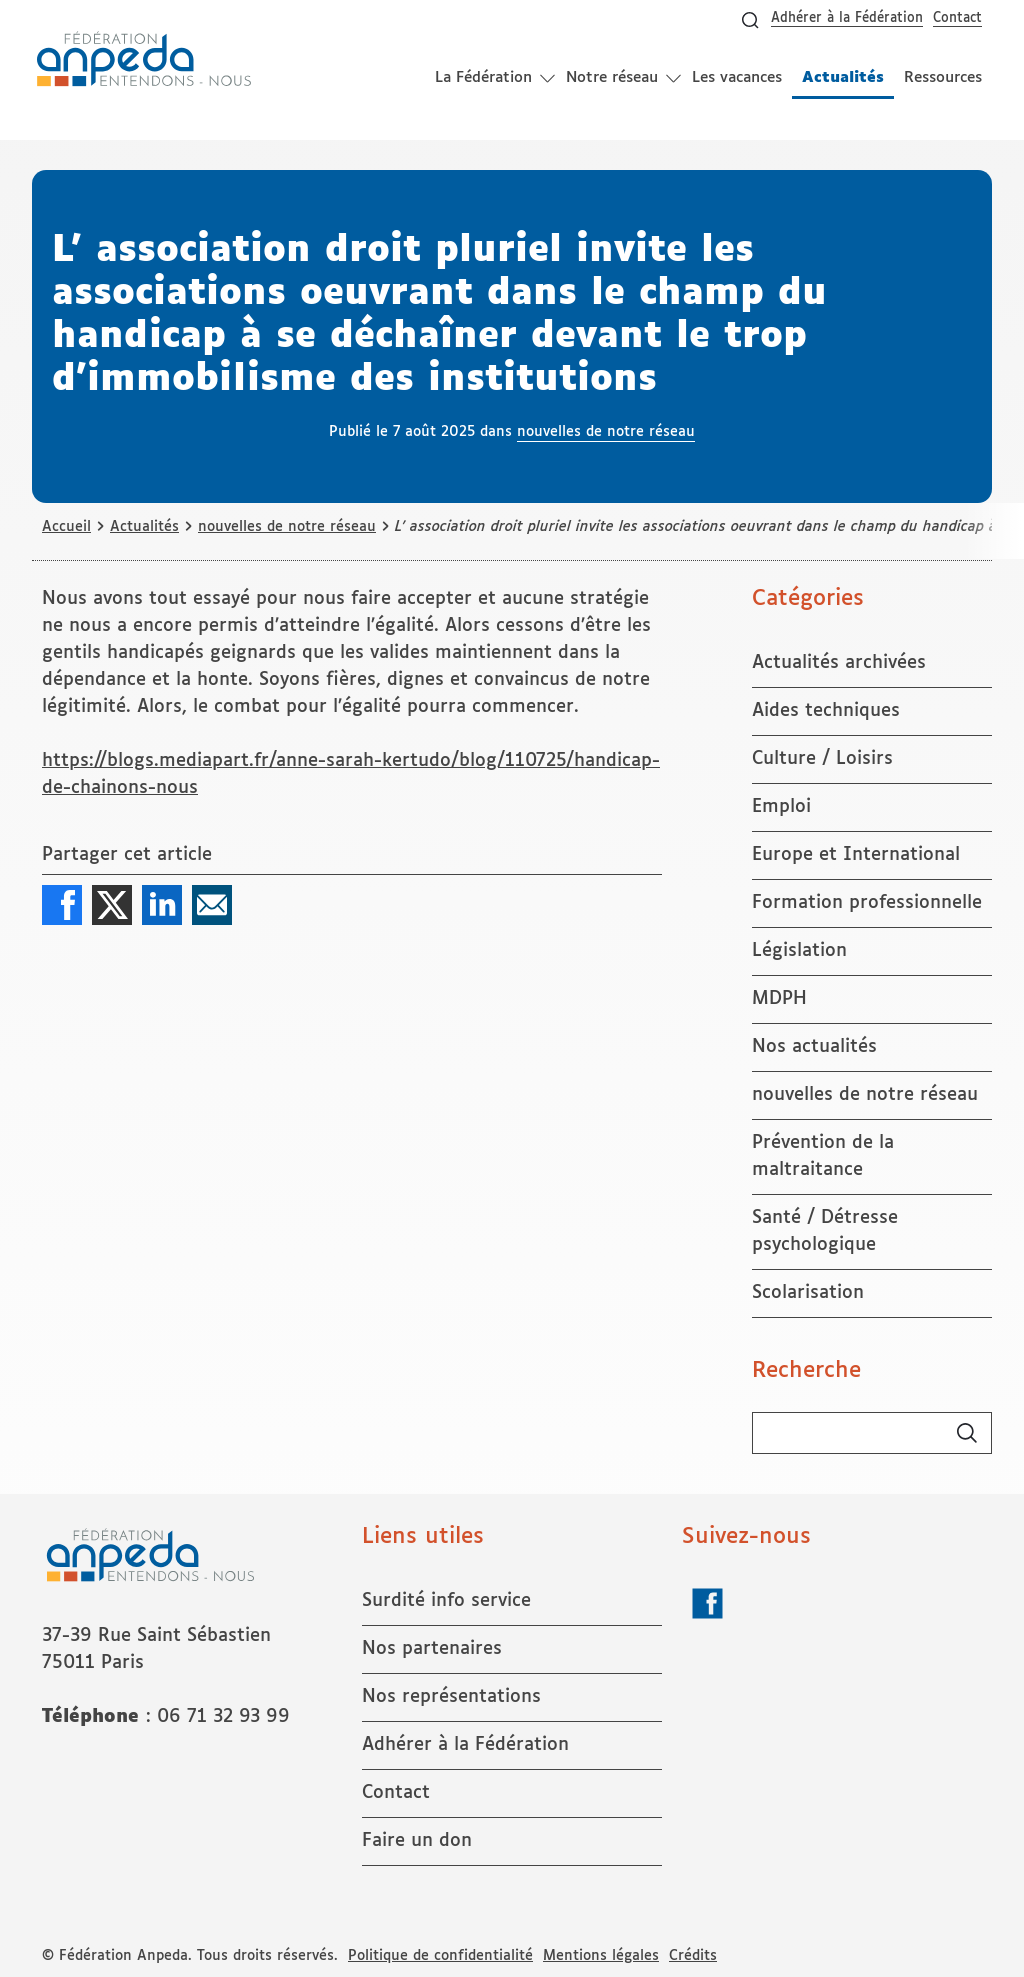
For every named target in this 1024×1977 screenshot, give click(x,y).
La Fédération (483, 77)
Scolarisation (808, 1293)
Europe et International (856, 855)
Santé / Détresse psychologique (825, 1231)
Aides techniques (826, 711)
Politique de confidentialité (440, 1956)
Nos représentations (451, 1697)
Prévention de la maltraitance (823, 1156)
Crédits (693, 1956)
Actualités (843, 85)
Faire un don (417, 1841)
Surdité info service (446, 1601)
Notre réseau (612, 77)
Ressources (943, 77)
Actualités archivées (839, 663)
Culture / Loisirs (822, 759)
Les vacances (737, 77)
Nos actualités (814, 1047)
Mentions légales (601, 1956)
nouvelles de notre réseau (606, 432)
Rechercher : (752, 1412)
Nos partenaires (432, 1649)
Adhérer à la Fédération (847, 18)
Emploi (781, 807)
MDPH (779, 999)
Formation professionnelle (867, 903)
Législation (799, 951)
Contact (957, 18)
